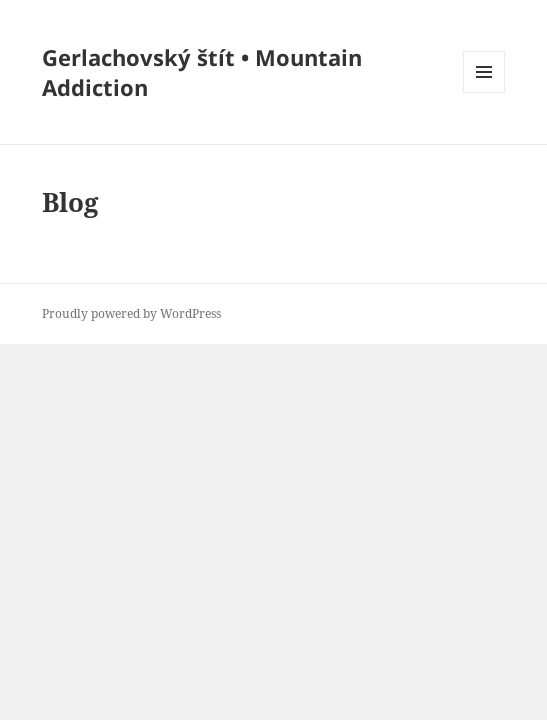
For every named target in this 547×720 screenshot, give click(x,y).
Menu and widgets (484, 92)
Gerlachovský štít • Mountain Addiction (202, 72)
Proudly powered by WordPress (131, 313)
